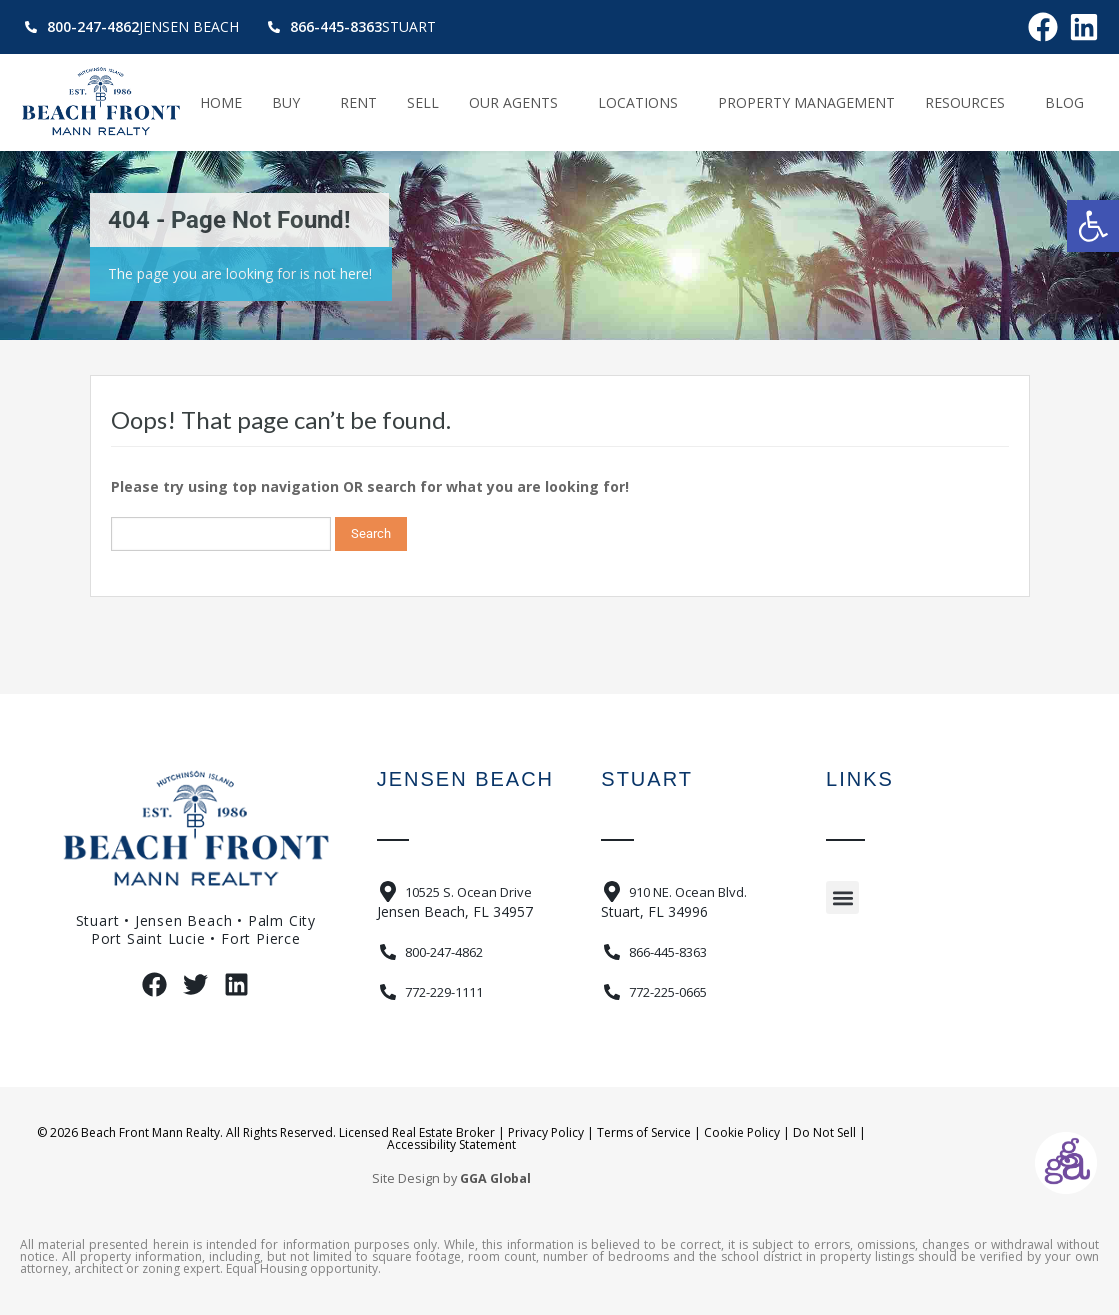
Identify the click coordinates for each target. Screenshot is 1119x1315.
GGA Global (495, 1178)
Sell (423, 102)
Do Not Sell (824, 1132)
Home (221, 102)
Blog (1064, 102)
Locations (643, 103)
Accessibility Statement (451, 1144)
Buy (291, 103)
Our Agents (518, 103)
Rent (358, 102)
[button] (1093, 226)
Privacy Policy (546, 1132)
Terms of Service (644, 1132)
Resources (970, 103)
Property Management (806, 102)
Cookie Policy (742, 1132)
